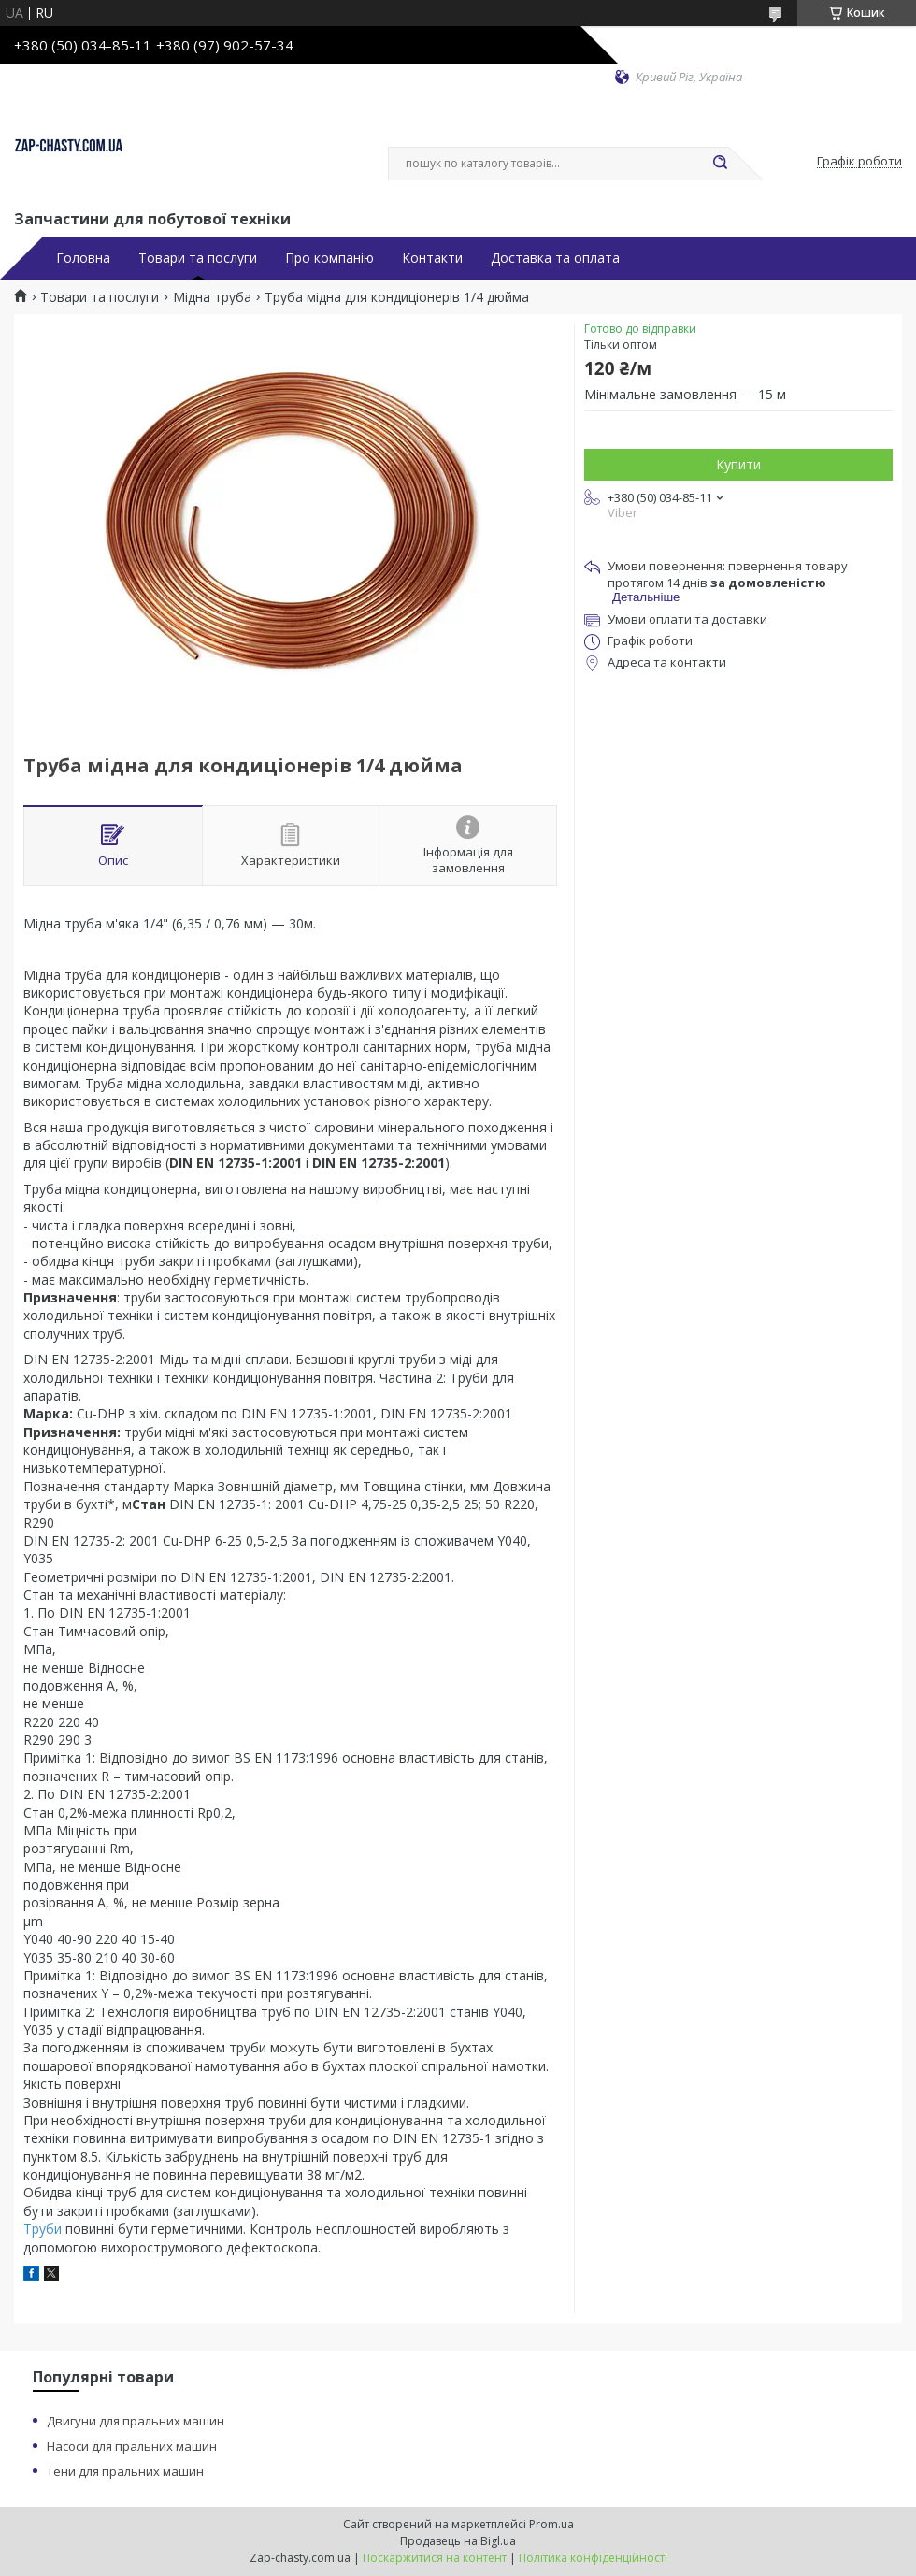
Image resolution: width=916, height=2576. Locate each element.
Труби (42, 2229)
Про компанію (329, 258)
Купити (738, 464)
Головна (83, 258)
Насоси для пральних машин (132, 2446)
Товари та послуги (197, 258)
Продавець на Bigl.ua (458, 2541)
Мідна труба (212, 297)
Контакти (432, 258)
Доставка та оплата (555, 258)
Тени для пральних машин (125, 2471)
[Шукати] (719, 163)
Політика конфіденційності (593, 2558)
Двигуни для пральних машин (135, 2420)
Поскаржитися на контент (435, 2558)
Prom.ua (551, 2524)
